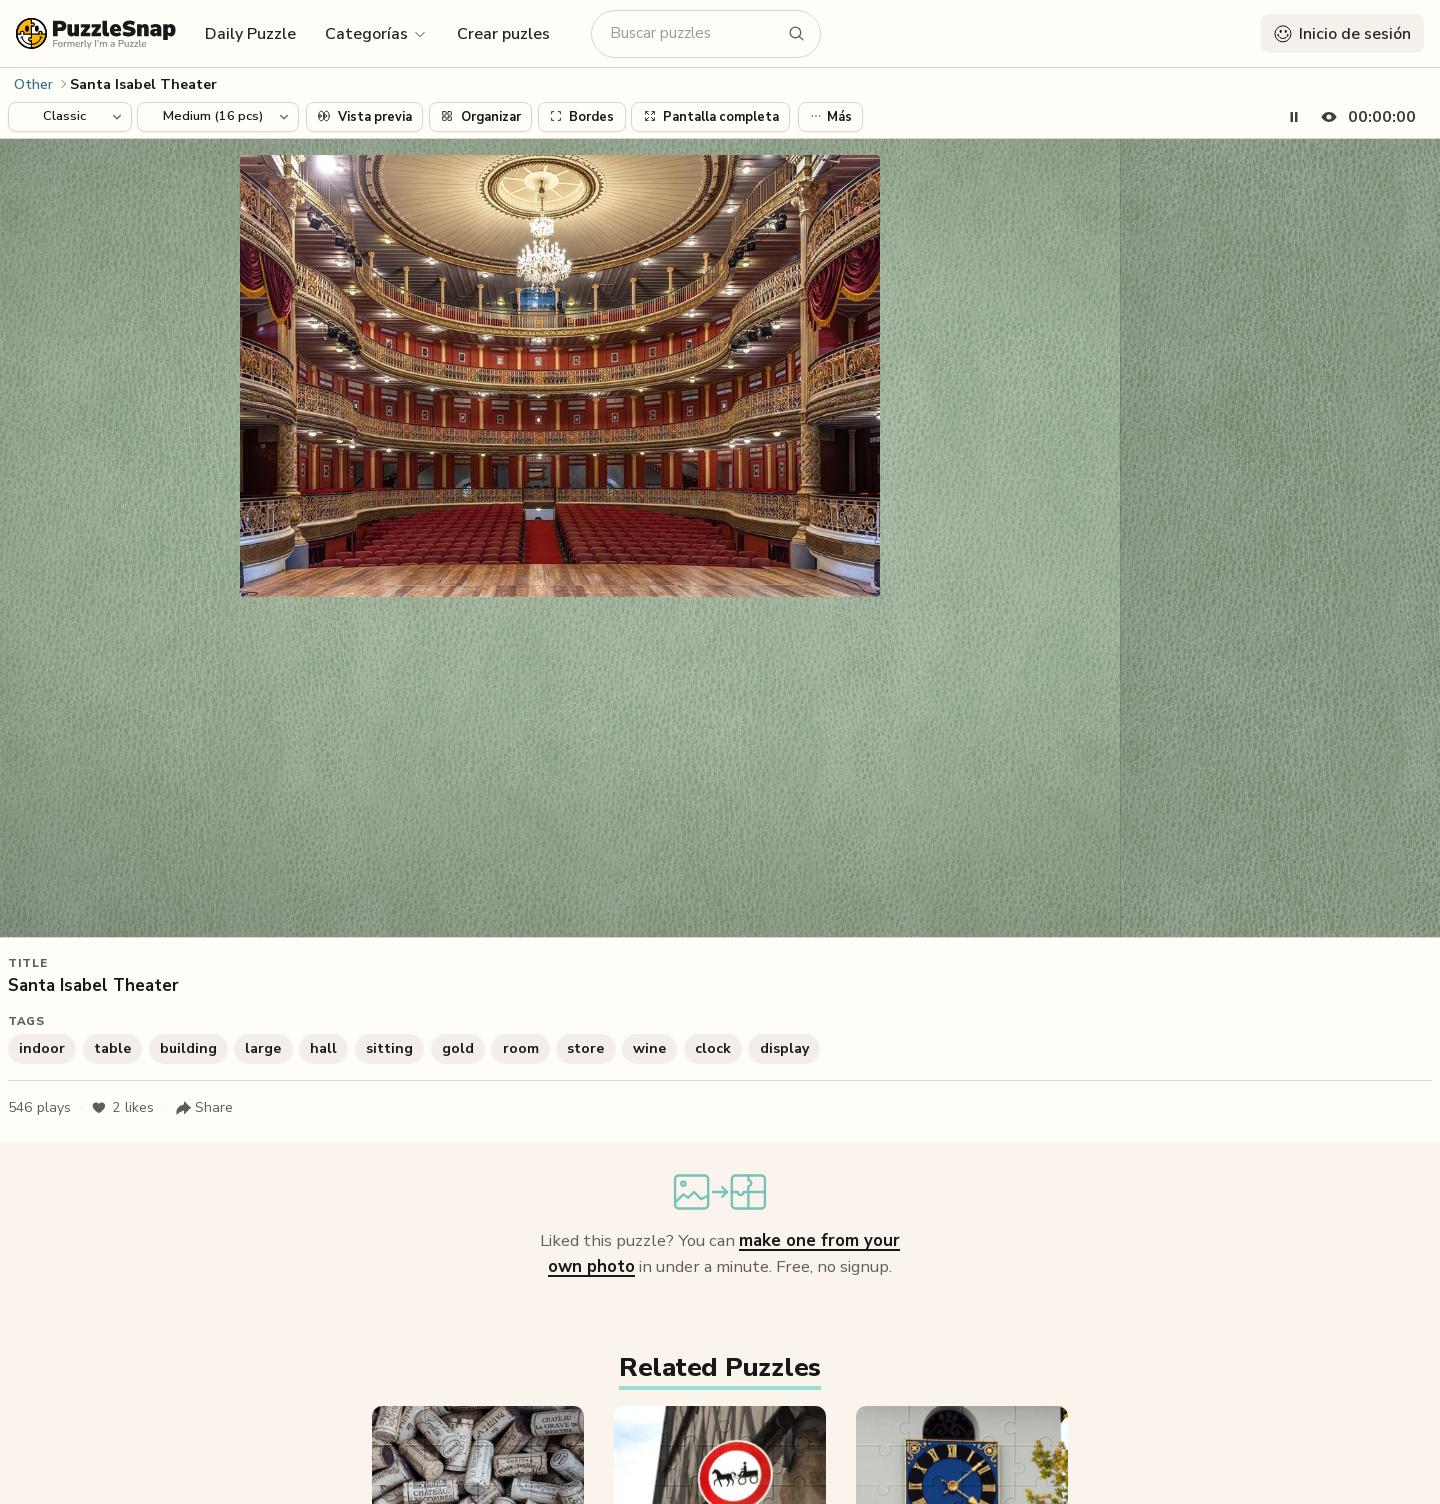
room (521, 1048)
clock (713, 1048)
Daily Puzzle (250, 34)
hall (323, 1048)
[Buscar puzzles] (694, 33)
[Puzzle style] (70, 117)
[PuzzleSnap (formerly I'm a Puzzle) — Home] (96, 33)
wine (649, 1048)
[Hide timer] (1364, 117)
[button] (376, 33)
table (112, 1048)
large (263, 1048)
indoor (42, 1048)
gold (458, 1048)
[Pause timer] (1294, 117)
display (784, 1048)
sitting (389, 1048)
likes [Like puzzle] (122, 1108)
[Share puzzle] (204, 1108)
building (188, 1048)
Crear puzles (503, 34)
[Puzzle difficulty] (218, 117)
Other (33, 84)
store (585, 1048)
